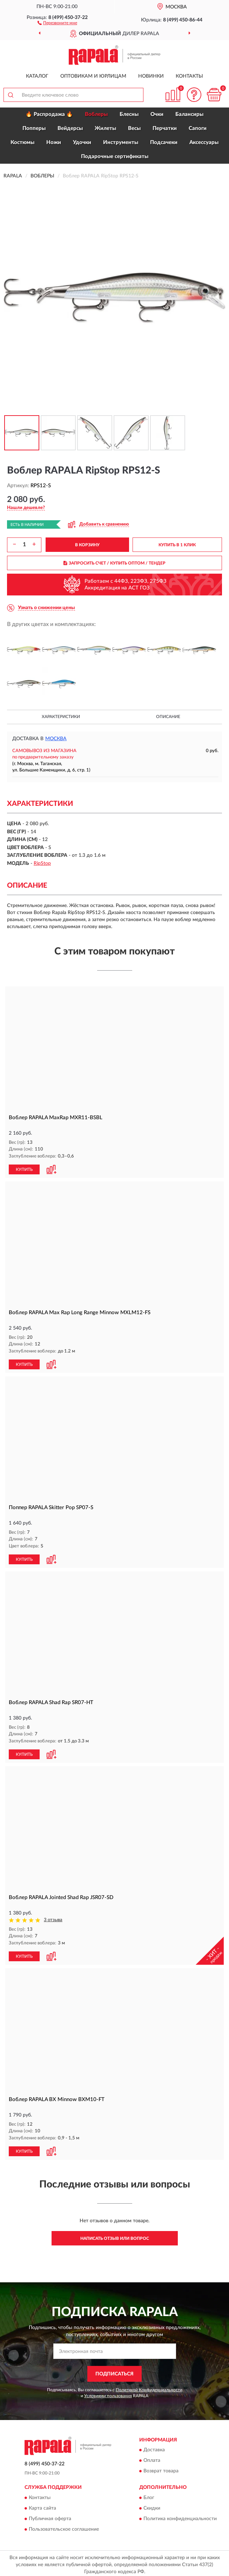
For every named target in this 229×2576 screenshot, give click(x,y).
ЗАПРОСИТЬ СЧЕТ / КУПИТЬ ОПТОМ (114, 563)
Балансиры (189, 114)
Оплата (151, 2458)
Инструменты (120, 142)
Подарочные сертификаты (114, 156)
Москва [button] (56, 738)
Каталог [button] (37, 76)
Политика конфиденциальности (180, 2515)
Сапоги (198, 128)
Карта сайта (42, 2505)
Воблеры (96, 114)
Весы (134, 128)
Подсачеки (163, 142)
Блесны (129, 114)
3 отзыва (53, 1918)
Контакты (189, 76)
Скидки (151, 2505)
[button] (57, 22)
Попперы (34, 128)
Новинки (151, 76)
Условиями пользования (108, 2393)
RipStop (42, 863)
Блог (148, 2494)
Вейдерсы (70, 128)
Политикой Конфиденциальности (149, 2387)
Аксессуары (203, 142)
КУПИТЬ (24, 1169)
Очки (156, 114)
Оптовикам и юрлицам (93, 76)
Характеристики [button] (61, 717)
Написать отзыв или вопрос (114, 2235)
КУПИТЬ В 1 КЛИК (177, 545)
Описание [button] (168, 717)
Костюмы (22, 142)
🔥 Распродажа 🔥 (49, 114)
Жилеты (105, 128)
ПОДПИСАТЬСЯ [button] (114, 2371)
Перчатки (165, 128)
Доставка (154, 2447)
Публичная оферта (50, 2515)
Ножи (53, 142)
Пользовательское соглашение (64, 2526)
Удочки (82, 142)
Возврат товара (161, 2468)
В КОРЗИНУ (87, 545)
